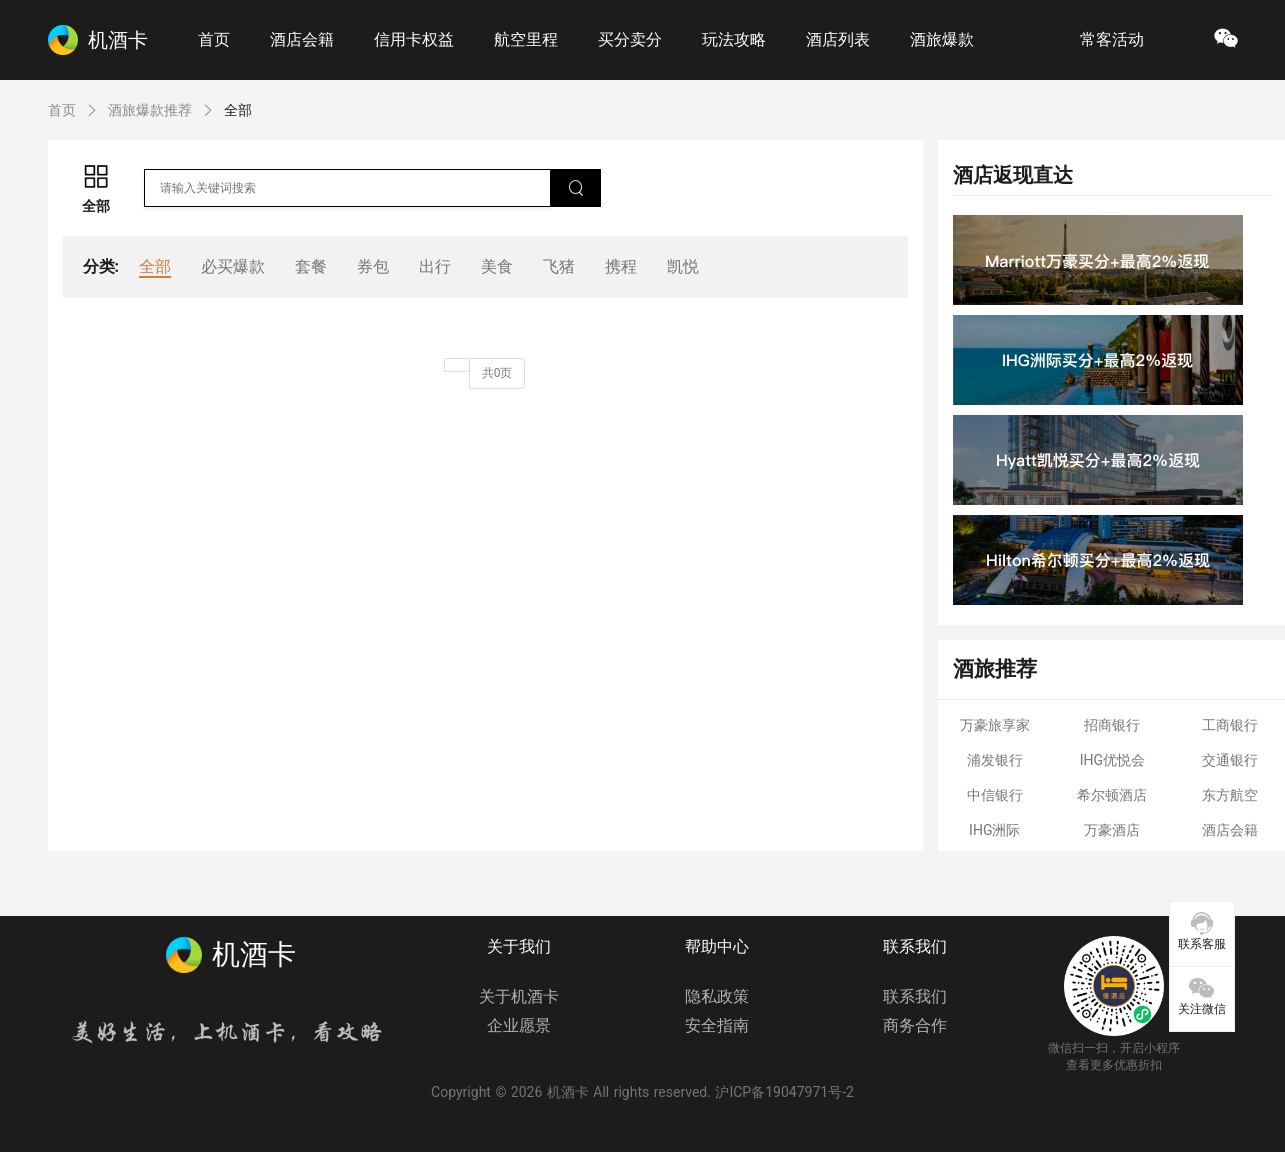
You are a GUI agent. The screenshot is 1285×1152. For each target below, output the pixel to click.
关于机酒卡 (519, 996)
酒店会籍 (302, 39)
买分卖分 (630, 39)
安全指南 (717, 1025)
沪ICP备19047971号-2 (784, 1092)
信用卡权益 (414, 39)
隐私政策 (717, 996)
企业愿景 (519, 1025)
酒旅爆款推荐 (150, 110)
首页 (214, 39)
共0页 (497, 373)
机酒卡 (568, 1092)
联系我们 (915, 996)
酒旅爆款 (942, 39)
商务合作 (915, 1025)
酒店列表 (838, 39)
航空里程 (526, 39)
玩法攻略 (734, 39)
